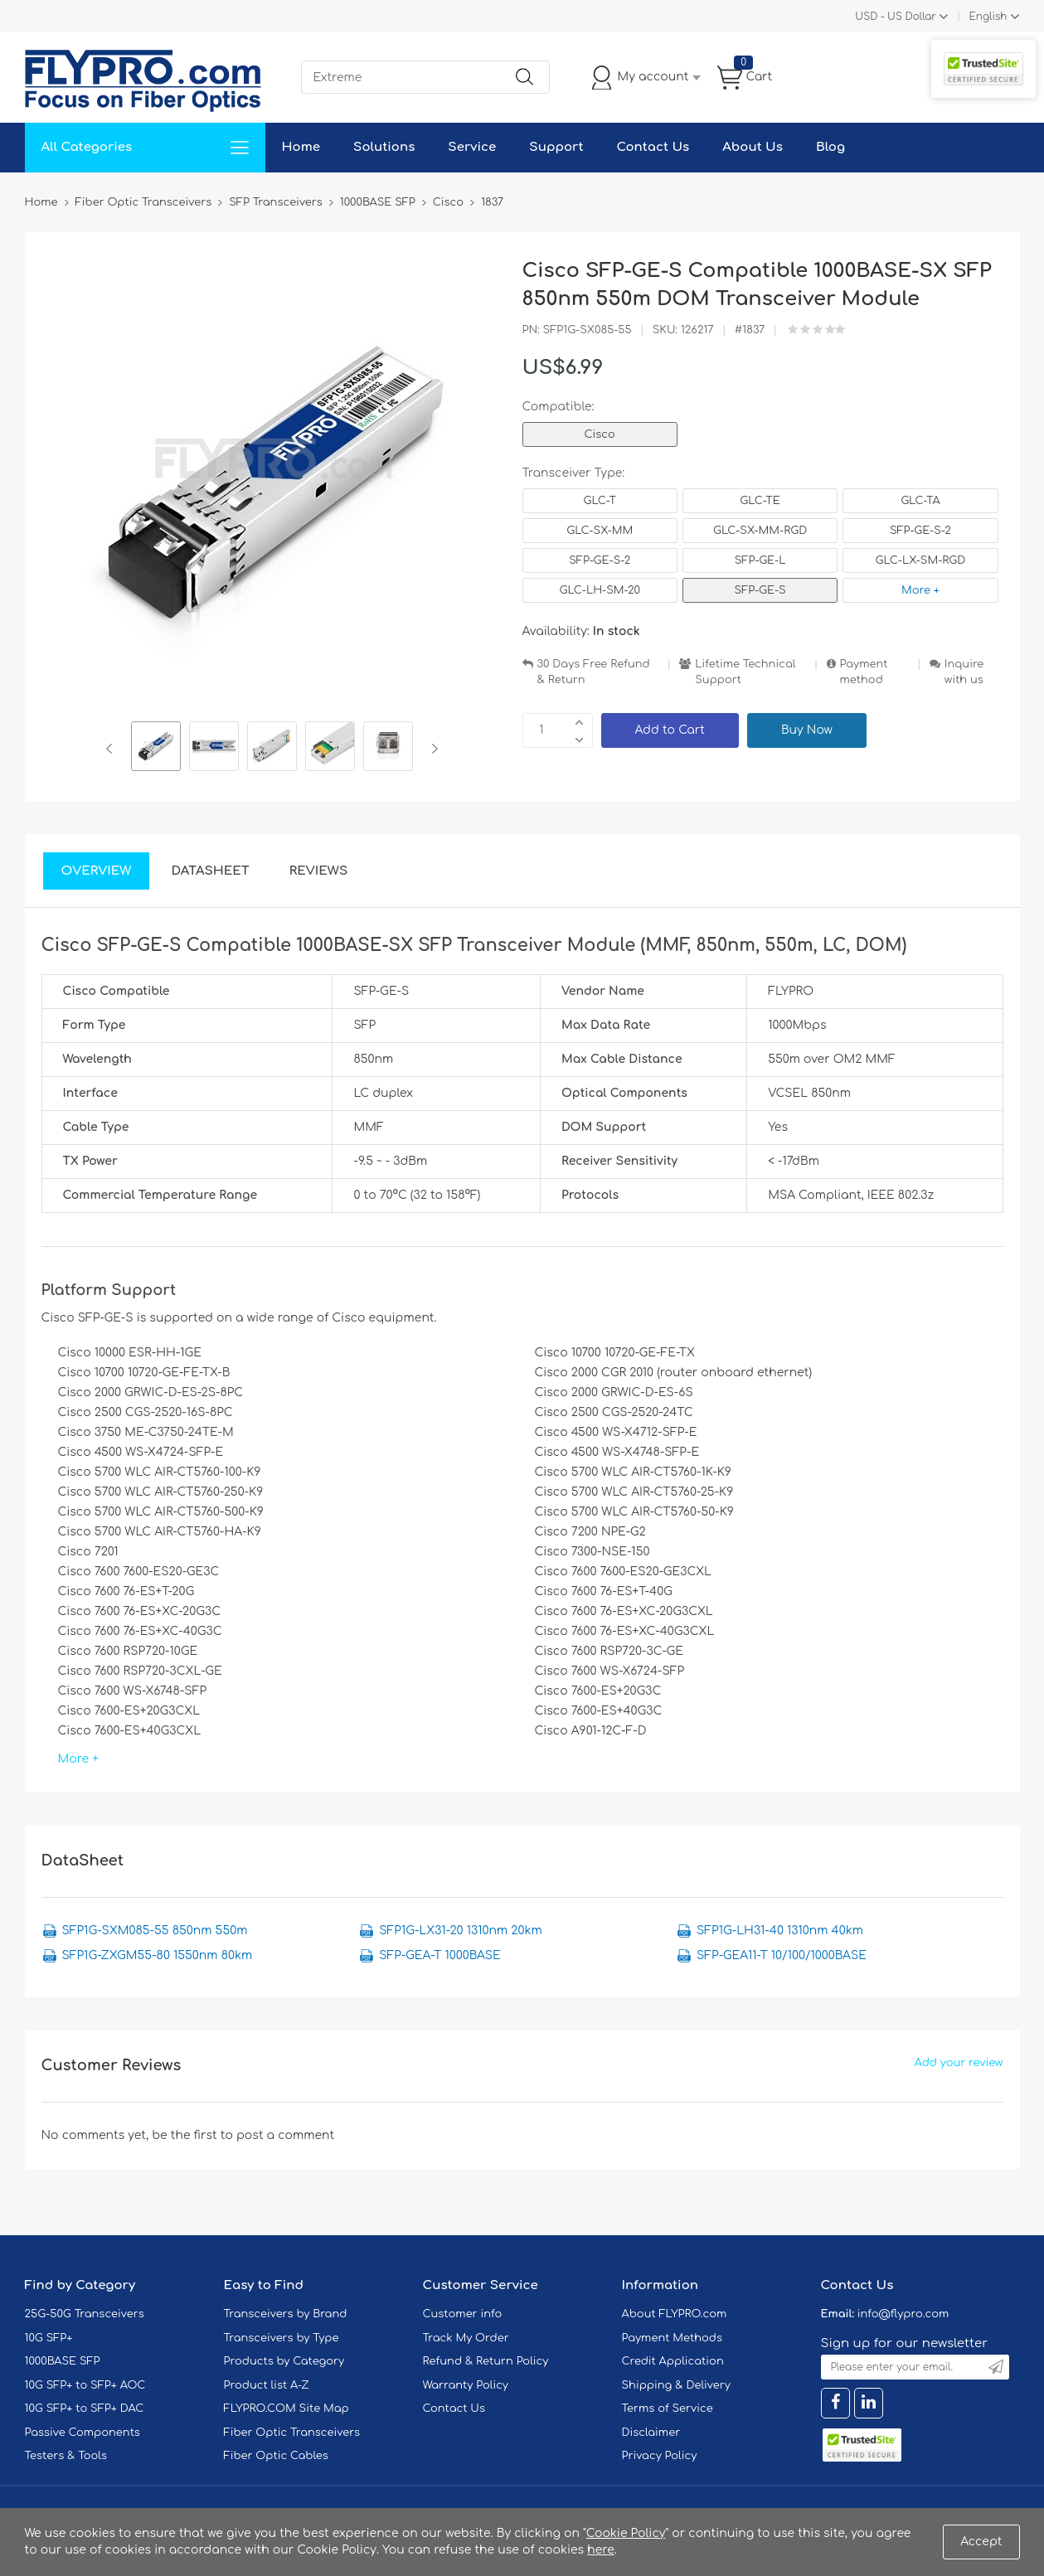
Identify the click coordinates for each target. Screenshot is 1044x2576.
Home (301, 147)
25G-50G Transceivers (84, 2314)
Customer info (463, 2314)
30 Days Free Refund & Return (593, 672)
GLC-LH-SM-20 (600, 590)
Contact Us (652, 147)
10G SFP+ (49, 2338)
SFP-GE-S (760, 590)
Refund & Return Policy (486, 2361)
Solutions (384, 147)
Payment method (864, 672)
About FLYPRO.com (674, 2314)
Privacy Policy (659, 2456)
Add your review (959, 2063)
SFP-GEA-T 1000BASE (440, 1955)
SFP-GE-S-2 (920, 530)
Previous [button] (112, 749)
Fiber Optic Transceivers (292, 2432)
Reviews (318, 871)
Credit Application (673, 2361)
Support (556, 147)
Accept (981, 2541)
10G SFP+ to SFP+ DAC (84, 2408)
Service (472, 147)
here (600, 2550)
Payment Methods (672, 2338)
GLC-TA (920, 501)
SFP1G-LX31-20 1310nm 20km (460, 1930)
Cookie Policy (626, 2533)
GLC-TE (759, 501)
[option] (156, 748)
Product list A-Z (266, 2385)
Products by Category (284, 2361)
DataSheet (210, 871)
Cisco (600, 434)
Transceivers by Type (281, 2338)
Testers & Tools (66, 2456)
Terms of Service (667, 2408)
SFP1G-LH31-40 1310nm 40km (780, 1930)
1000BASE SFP (62, 2361)
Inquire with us (964, 672)
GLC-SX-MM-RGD (760, 530)
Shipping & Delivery (676, 2385)
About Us (752, 147)
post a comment (285, 2135)
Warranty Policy (466, 2385)
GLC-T (600, 501)
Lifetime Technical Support (745, 672)
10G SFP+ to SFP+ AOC (85, 2385)
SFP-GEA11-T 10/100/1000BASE (782, 1955)
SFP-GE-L (760, 560)
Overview (96, 871)
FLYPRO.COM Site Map (286, 2408)
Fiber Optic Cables (276, 2456)
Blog (830, 147)
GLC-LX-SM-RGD (921, 560)
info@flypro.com (903, 2314)
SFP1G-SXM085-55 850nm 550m (155, 1930)
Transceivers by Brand (285, 2314)
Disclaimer (651, 2432)
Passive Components (82, 2432)
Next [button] (431, 749)
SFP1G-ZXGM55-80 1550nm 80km (157, 1955)
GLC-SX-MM (599, 530)
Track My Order (466, 2338)
